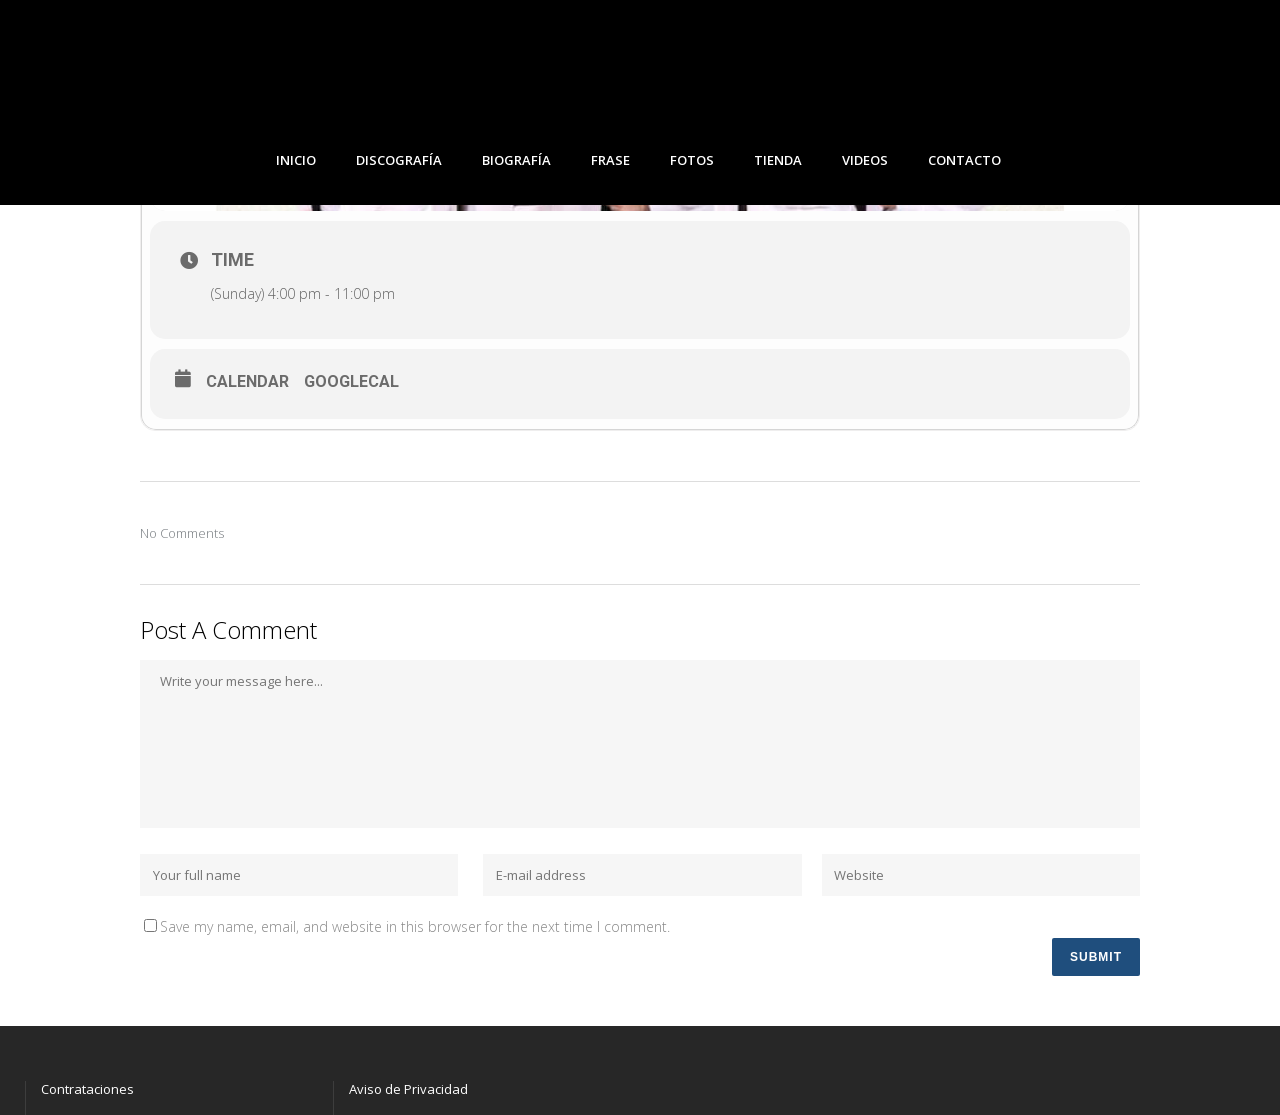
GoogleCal (351, 381)
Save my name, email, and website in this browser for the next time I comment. (415, 926)
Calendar (247, 381)
